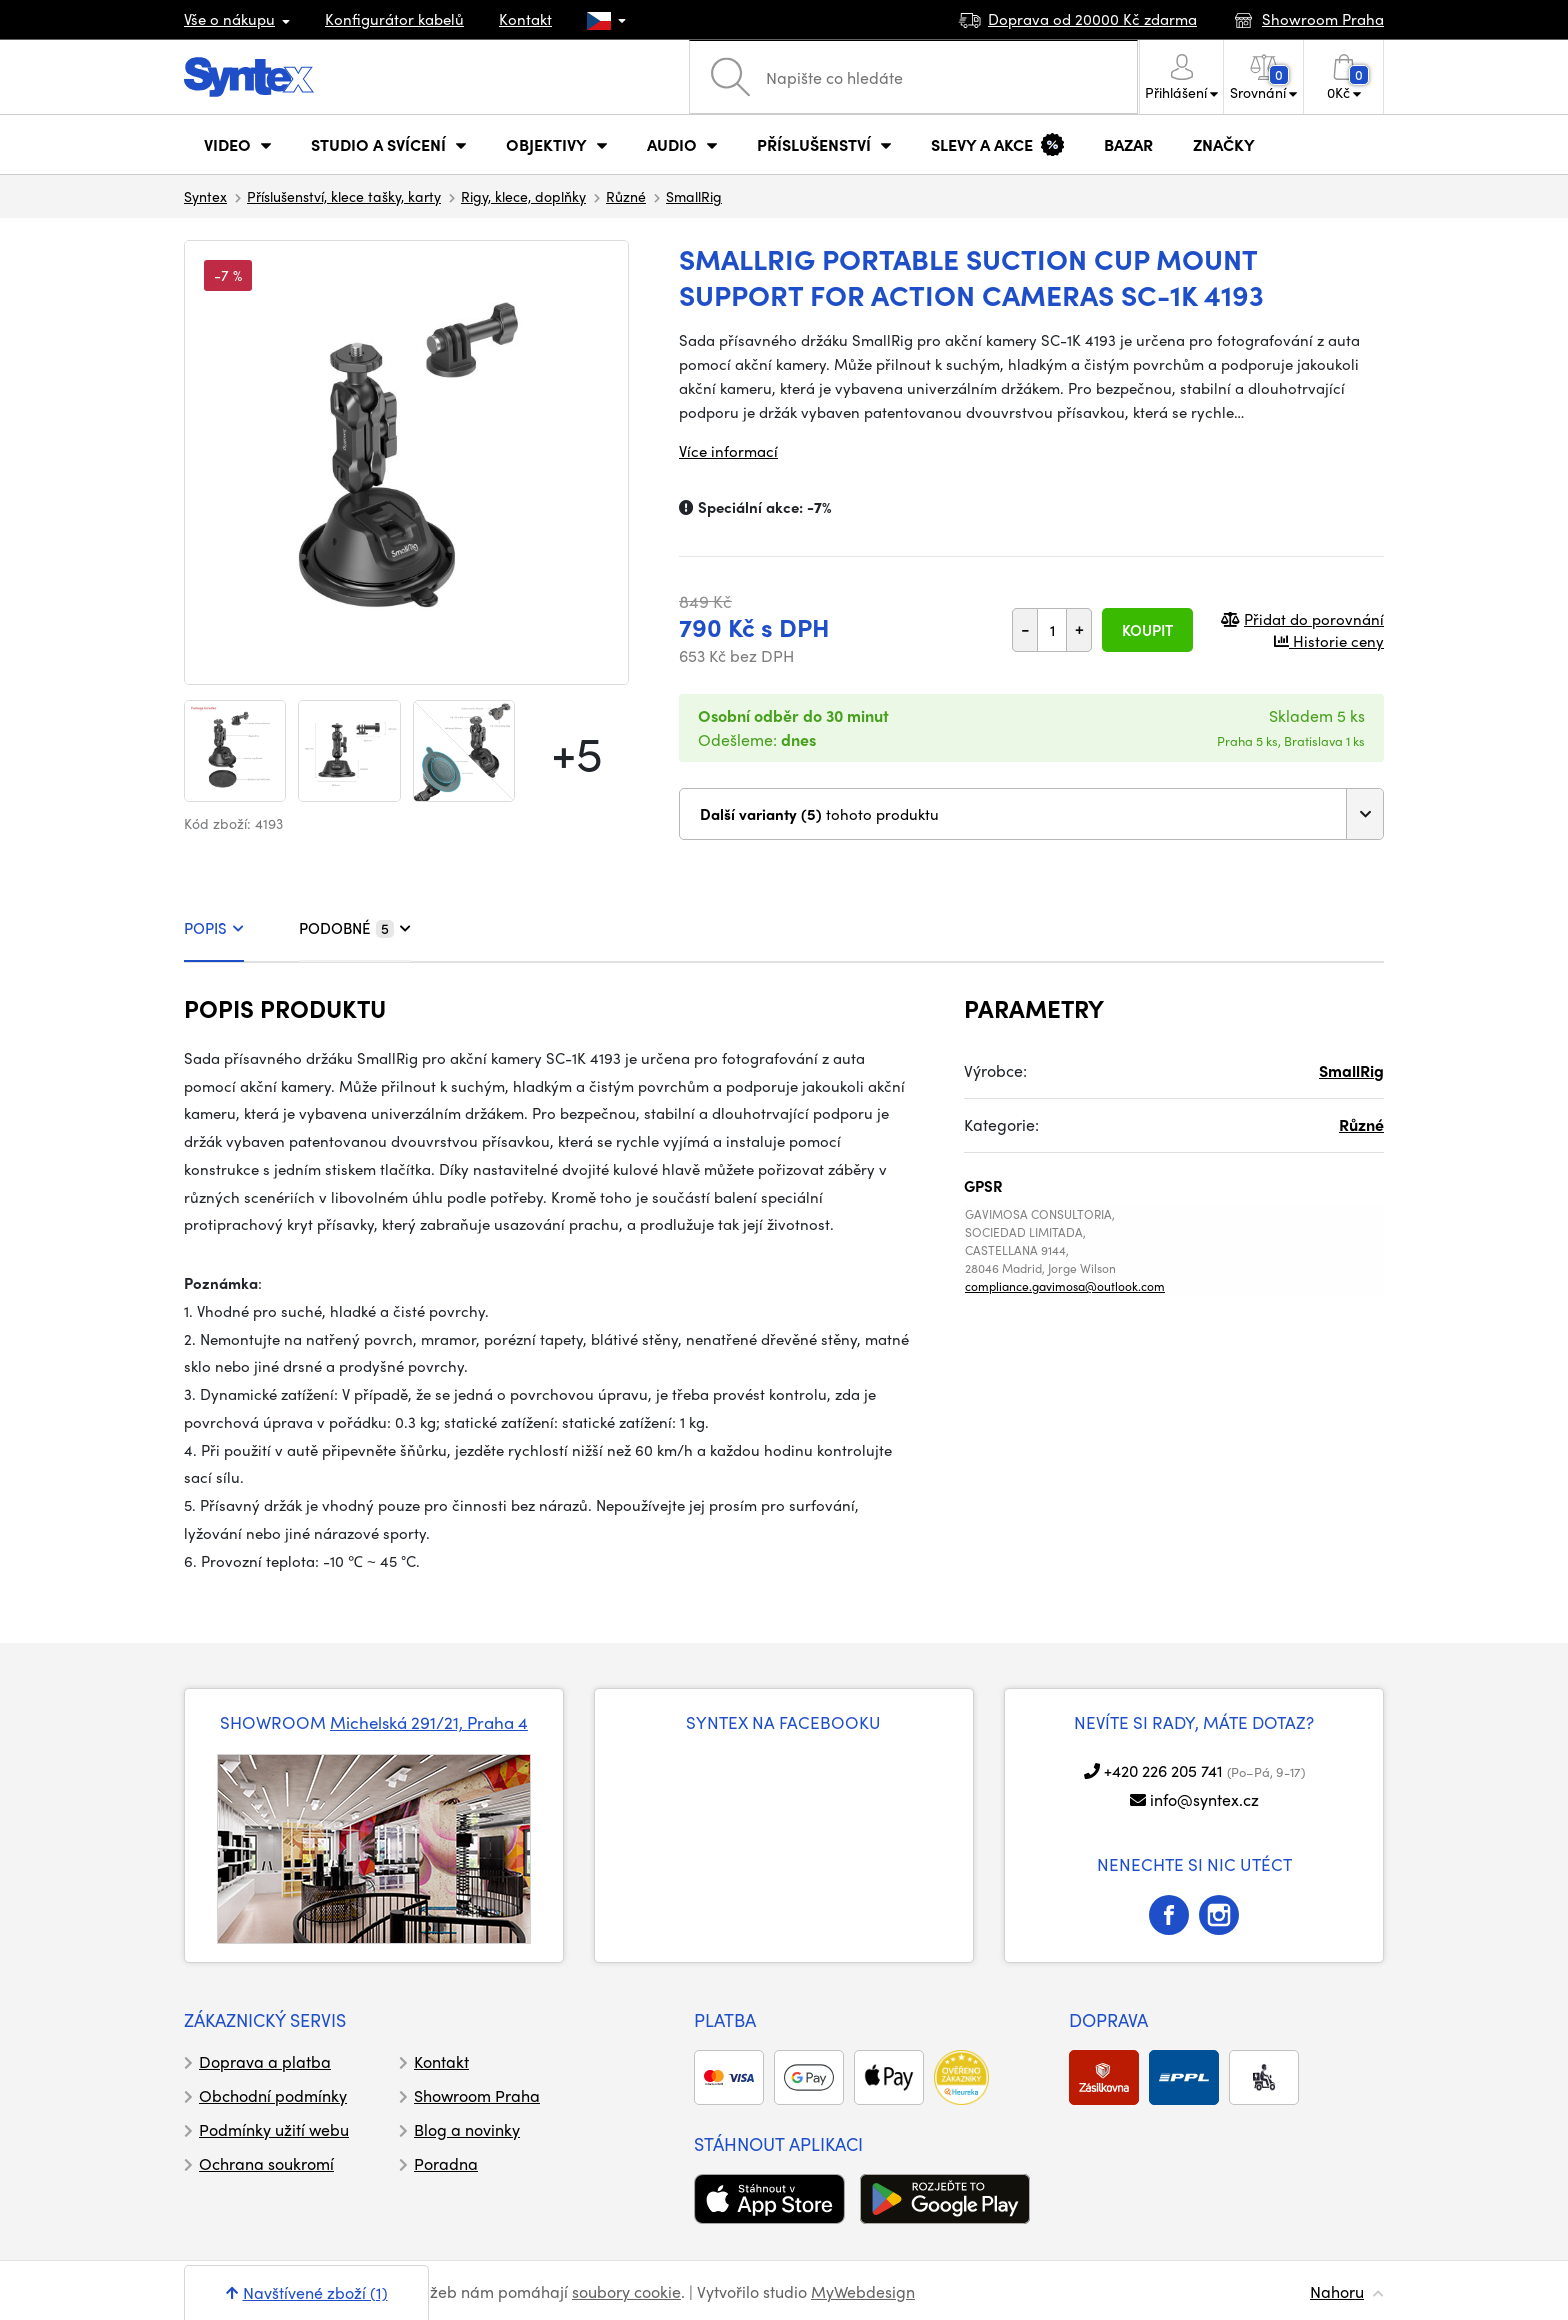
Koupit (1147, 630)
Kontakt (525, 19)
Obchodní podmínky (273, 2095)
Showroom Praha (477, 2095)
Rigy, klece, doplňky (523, 196)
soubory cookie (626, 2291)
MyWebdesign (863, 2291)
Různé (626, 196)
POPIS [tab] (214, 928)
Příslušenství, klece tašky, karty (344, 196)
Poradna (446, 2163)
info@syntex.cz (1204, 1799)
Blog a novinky (467, 2129)
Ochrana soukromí (266, 2163)
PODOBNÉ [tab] (355, 928)
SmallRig (694, 196)
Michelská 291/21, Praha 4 (429, 1722)
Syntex (205, 196)
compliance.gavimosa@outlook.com (1065, 1286)
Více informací (728, 451)
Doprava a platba (265, 2061)
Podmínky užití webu (274, 2129)
